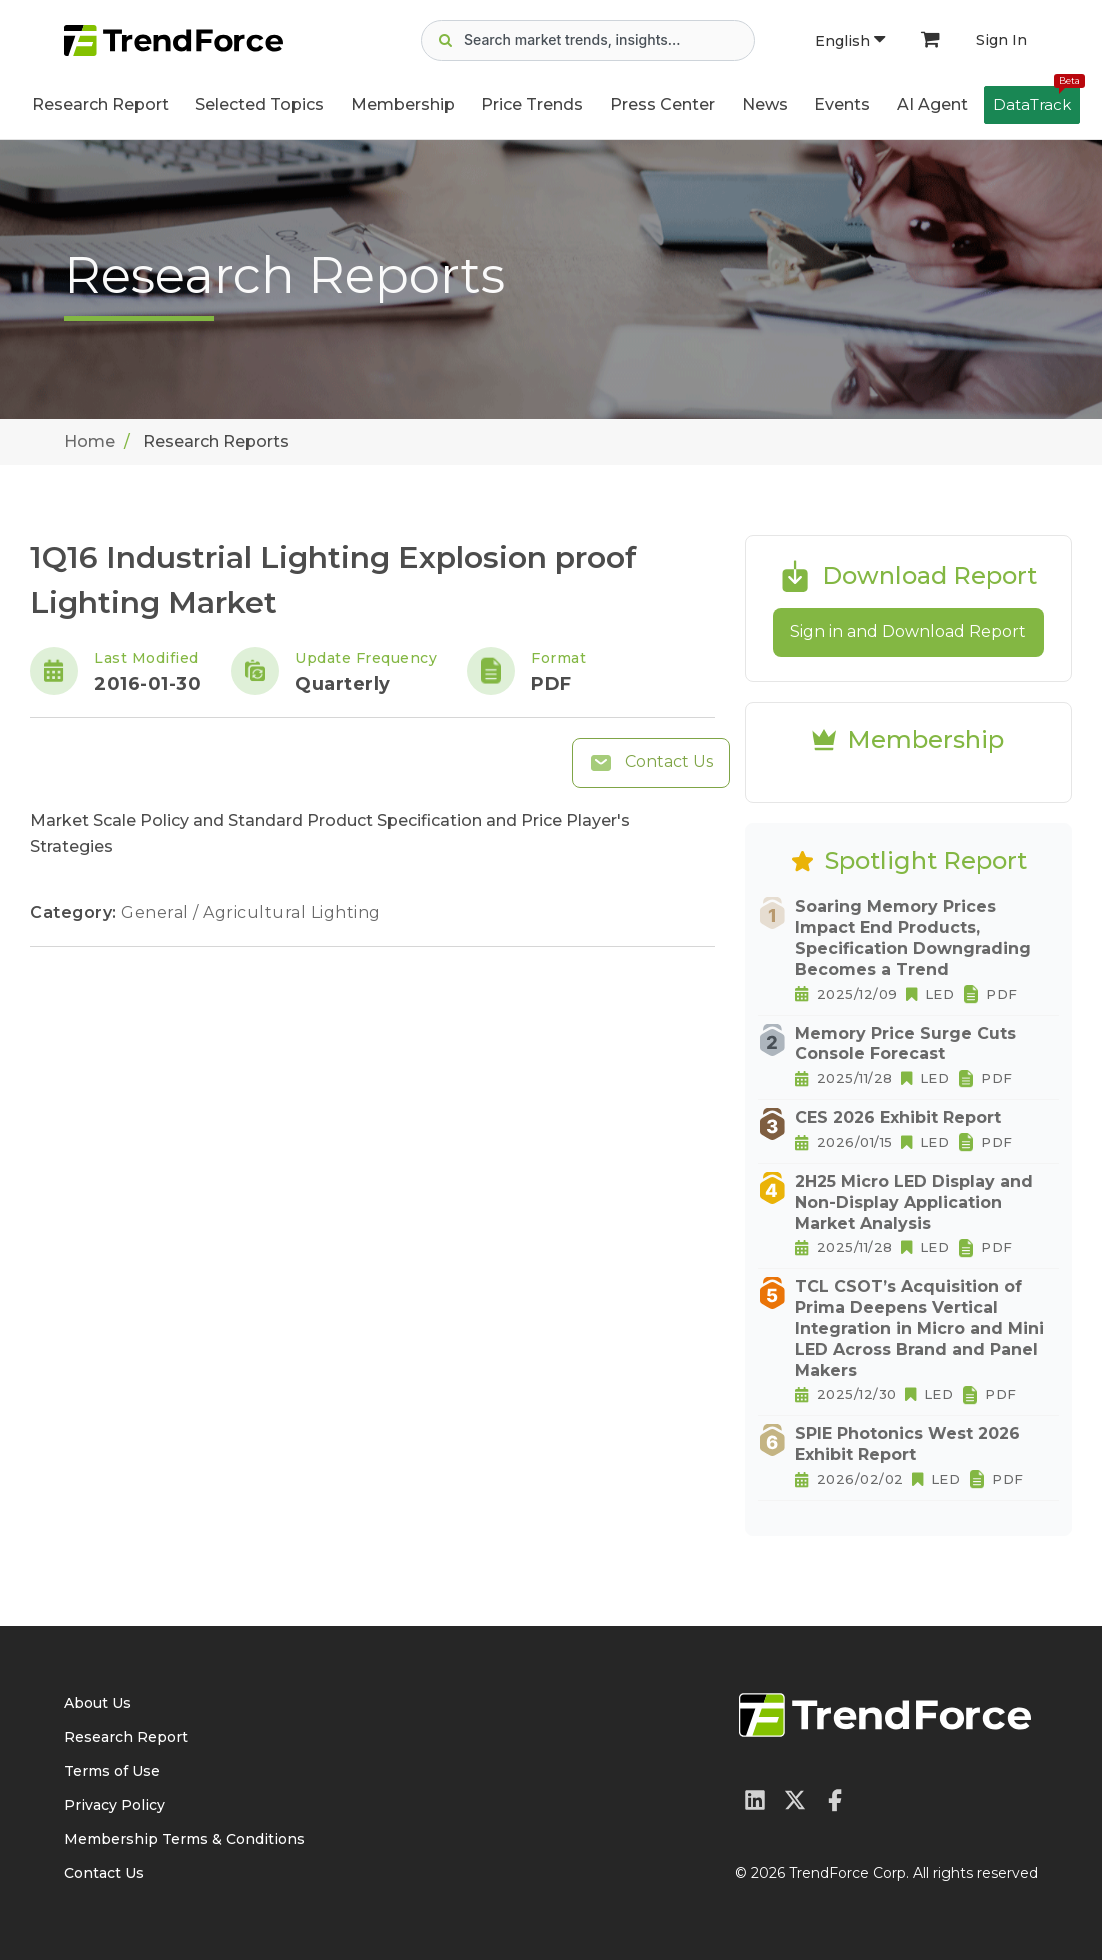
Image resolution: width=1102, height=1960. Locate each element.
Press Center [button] (662, 104)
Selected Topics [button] (259, 104)
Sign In (1001, 40)
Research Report (100, 104)
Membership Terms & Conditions (184, 1839)
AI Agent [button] (932, 104)
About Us (97, 1703)
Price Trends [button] (532, 104)
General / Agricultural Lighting (251, 912)
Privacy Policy (114, 1805)
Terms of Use (112, 1771)
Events (842, 104)
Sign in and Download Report (908, 631)
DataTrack (1036, 100)
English (850, 41)
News (765, 104)
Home (89, 441)
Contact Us (651, 763)
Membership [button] (403, 104)
